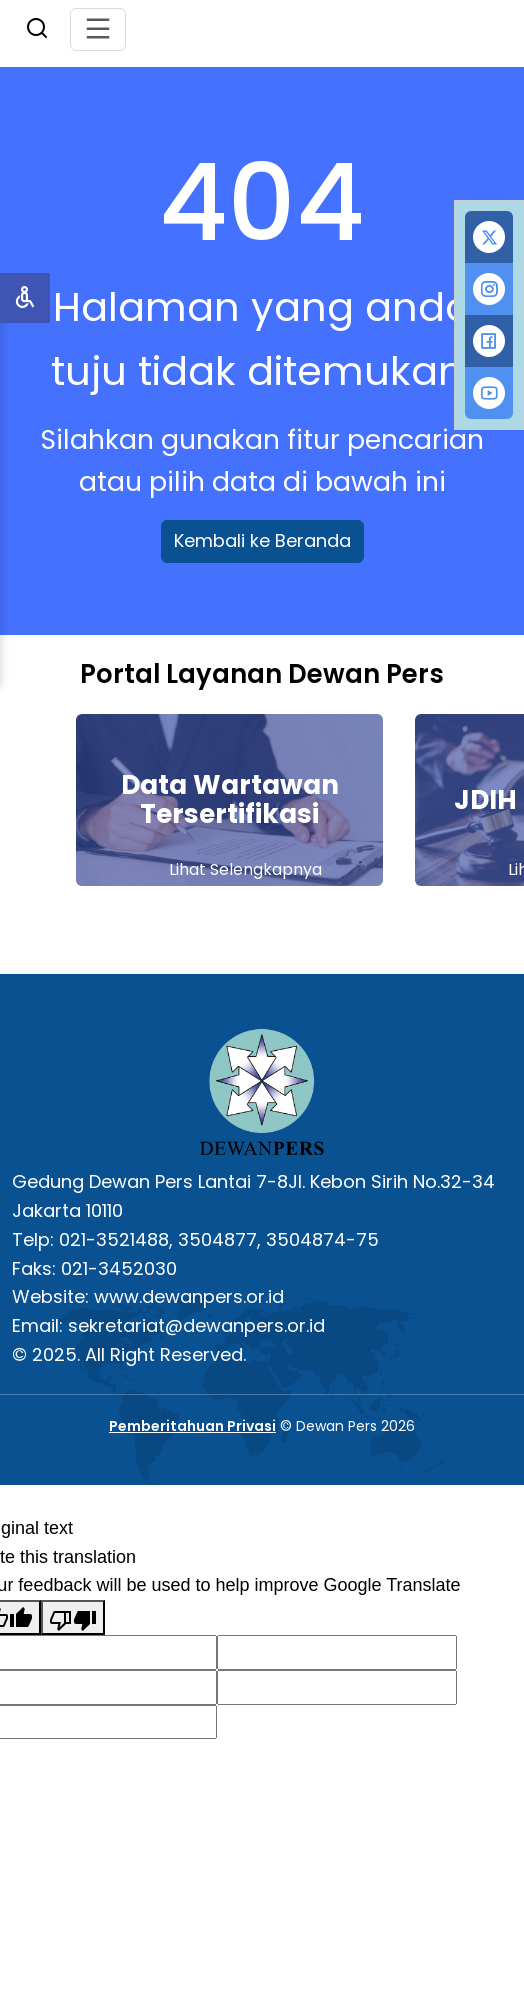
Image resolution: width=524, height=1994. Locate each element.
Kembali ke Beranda (262, 540)
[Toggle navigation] (98, 29)
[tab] (489, 237)
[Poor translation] (73, 1617)
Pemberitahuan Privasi (192, 1426)
